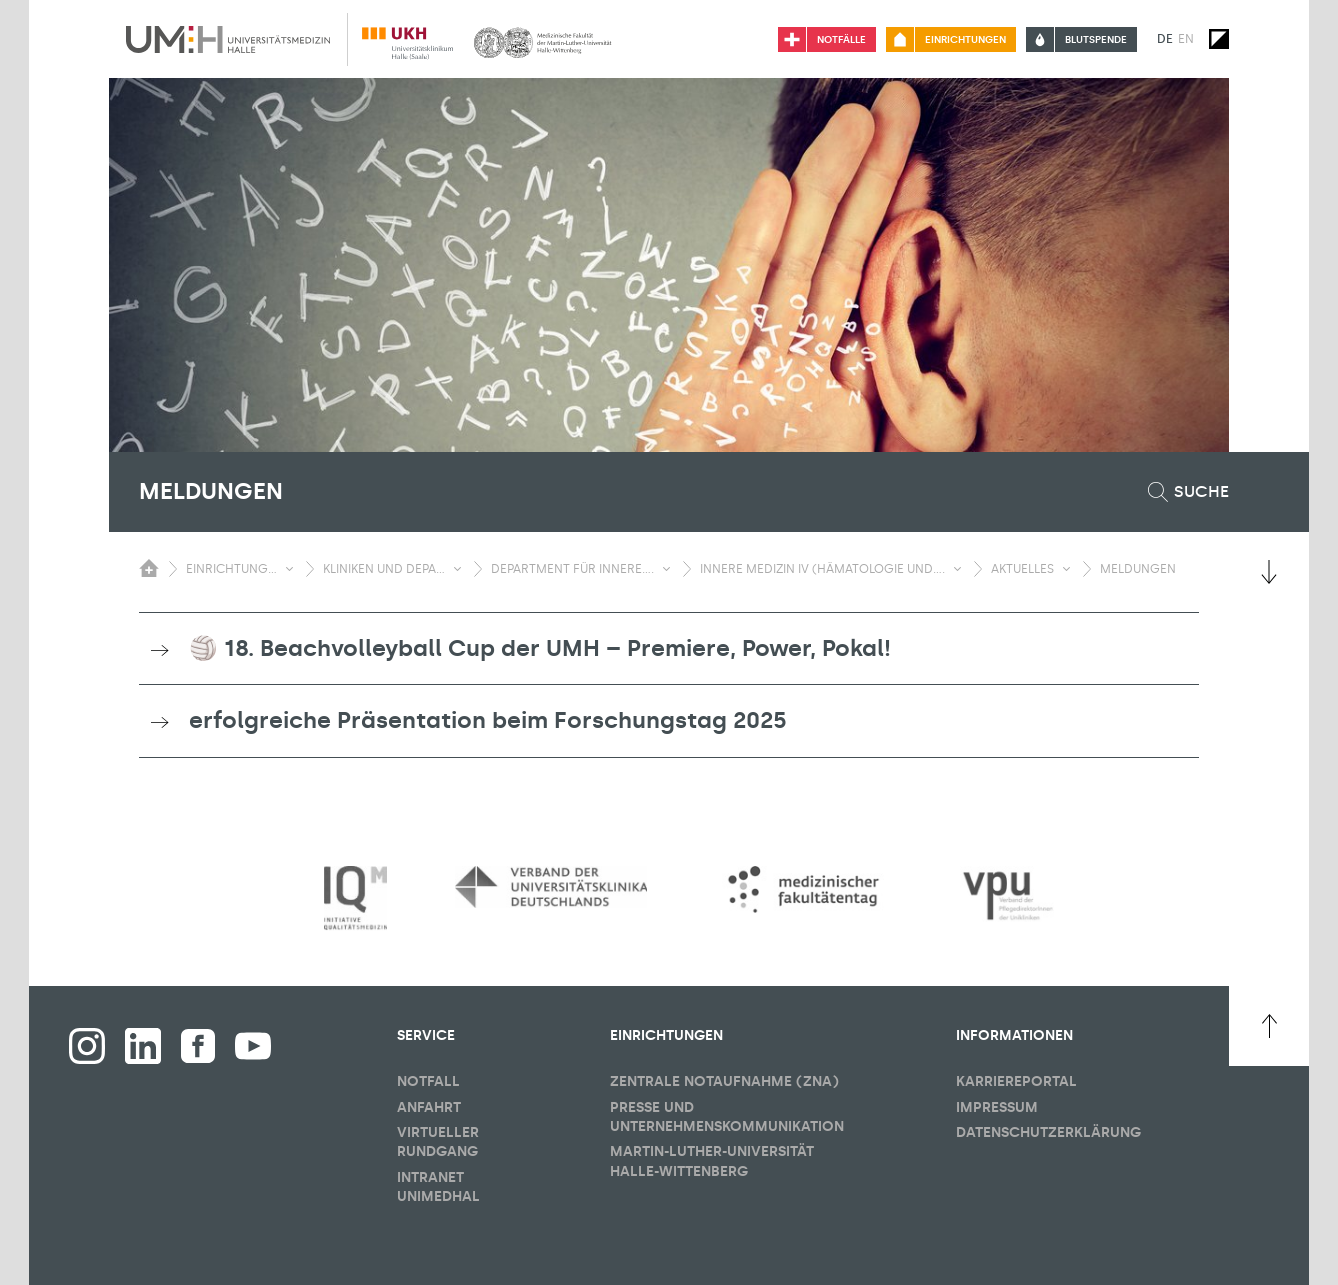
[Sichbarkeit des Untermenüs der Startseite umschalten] (149, 568)
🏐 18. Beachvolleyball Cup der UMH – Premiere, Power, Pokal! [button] (540, 648)
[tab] (669, 649)
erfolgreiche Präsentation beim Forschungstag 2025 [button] (488, 720)
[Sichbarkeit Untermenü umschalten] (289, 569)
